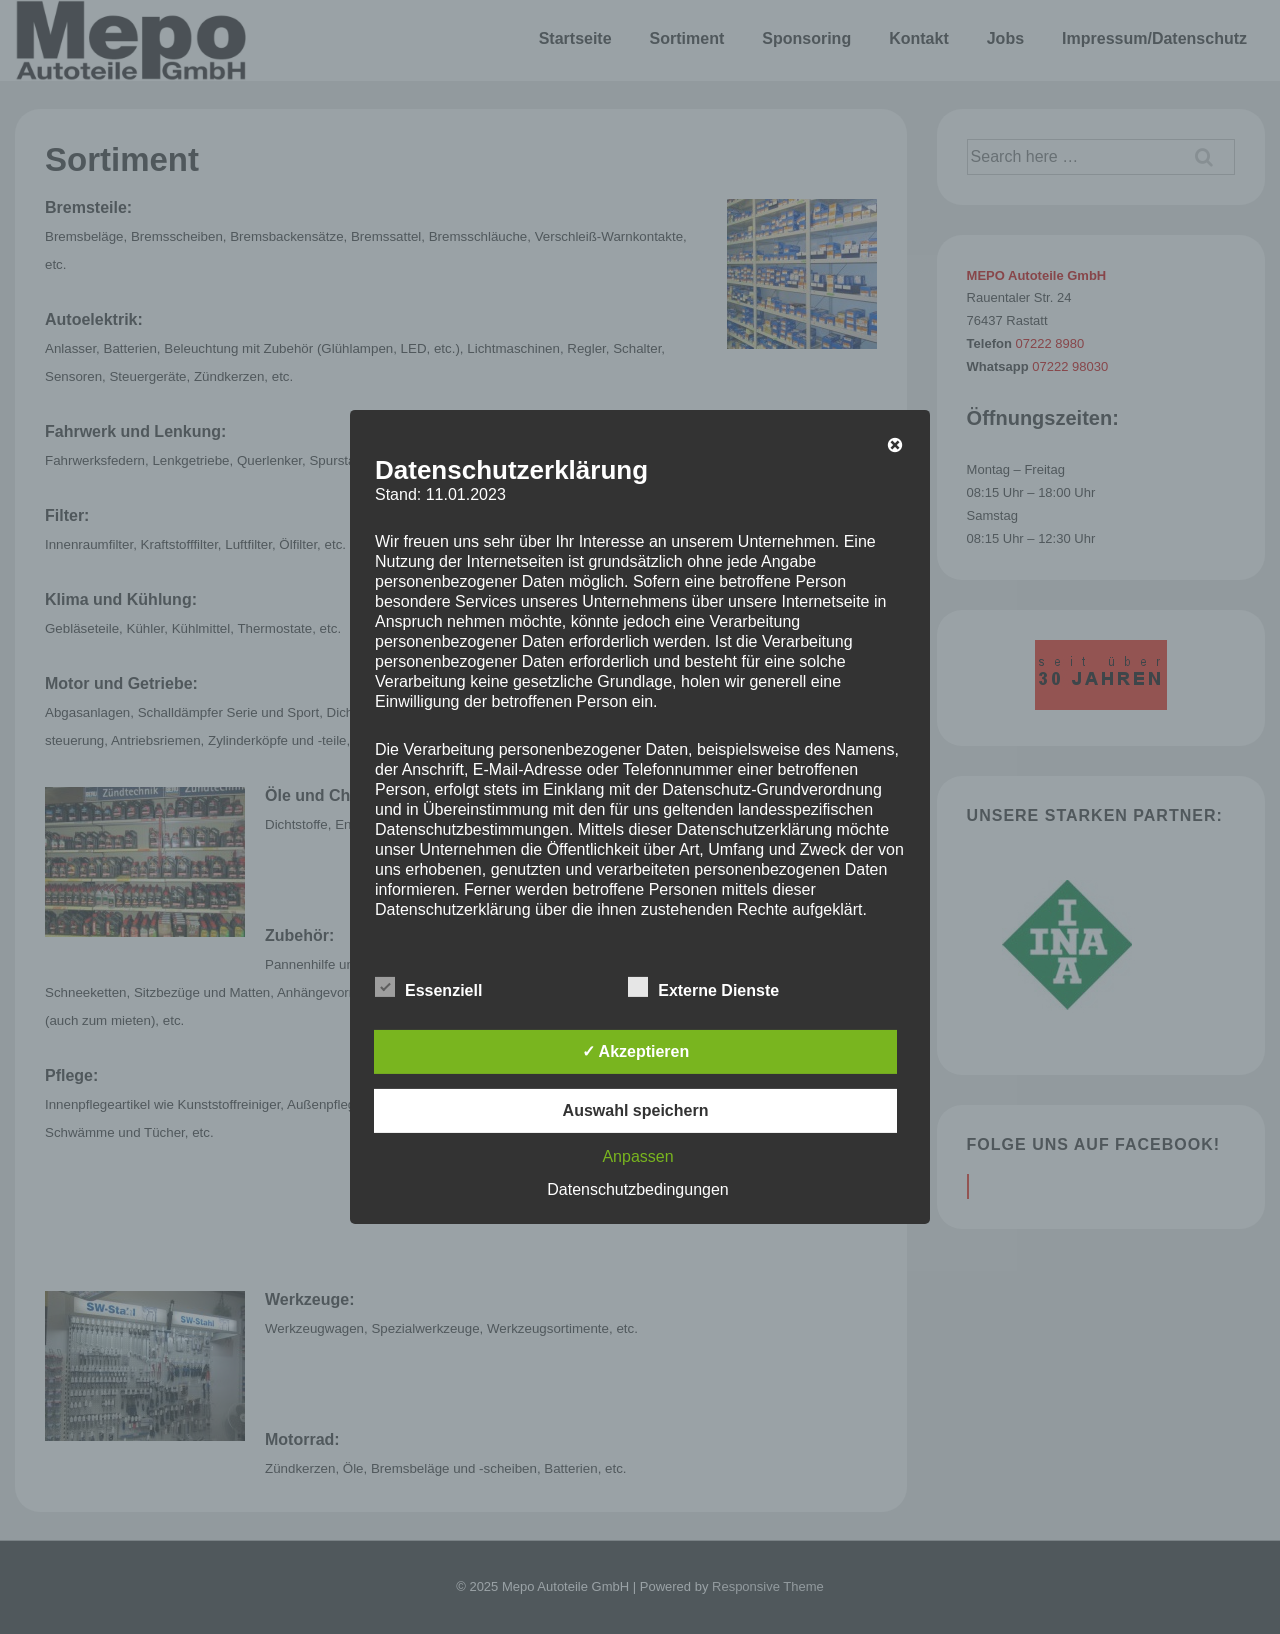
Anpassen (637, 1156)
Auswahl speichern (636, 1110)
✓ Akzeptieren (636, 1051)
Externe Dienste (703, 988)
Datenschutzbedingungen (637, 1189)
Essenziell (428, 988)
